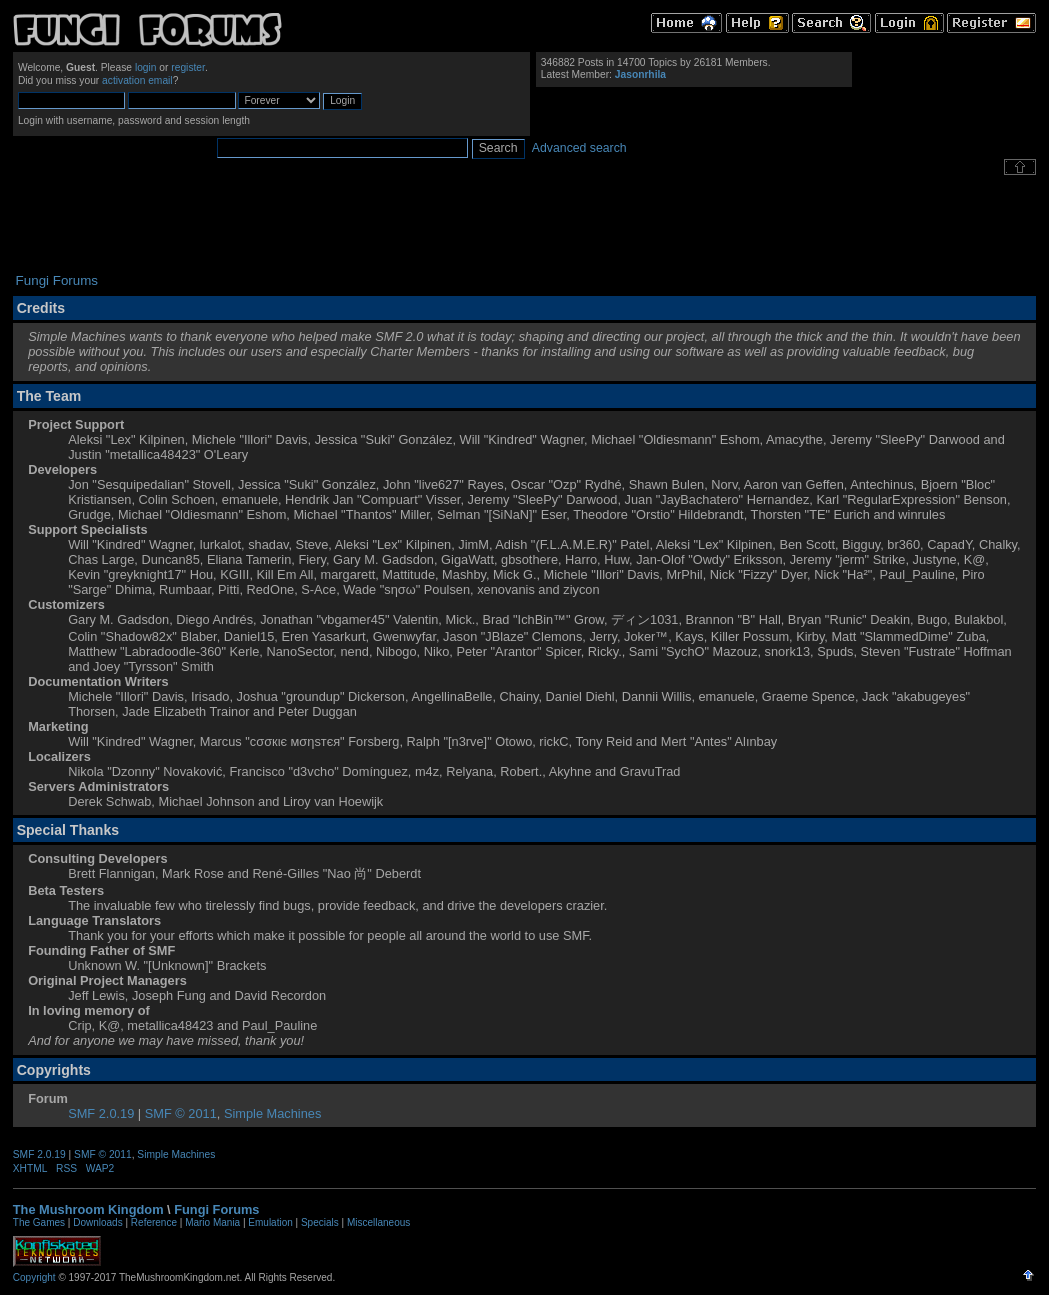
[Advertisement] (525, 224)
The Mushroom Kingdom (88, 1209)
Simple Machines (272, 1113)
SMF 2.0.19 (101, 1113)
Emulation (270, 1222)
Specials (320, 1222)
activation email (137, 80)
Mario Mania (212, 1222)
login (146, 67)
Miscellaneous (378, 1222)
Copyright (34, 1277)
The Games (39, 1222)
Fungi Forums (216, 1209)
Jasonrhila (640, 74)
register (188, 67)
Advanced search (579, 148)
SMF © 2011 (181, 1113)
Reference (154, 1222)
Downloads (97, 1222)
